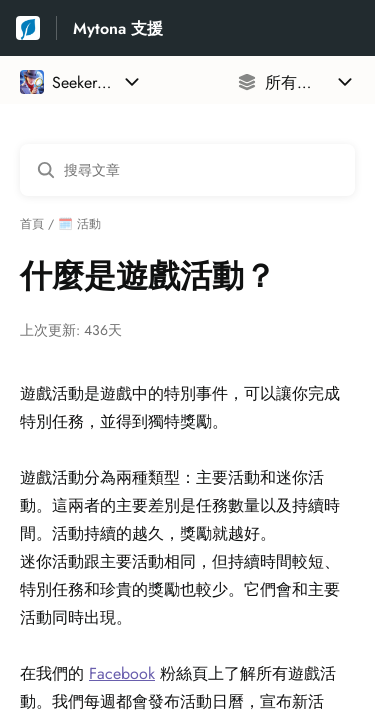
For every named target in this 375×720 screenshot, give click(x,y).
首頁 (32, 224)
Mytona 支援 (118, 28)
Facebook (122, 673)
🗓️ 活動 (79, 224)
